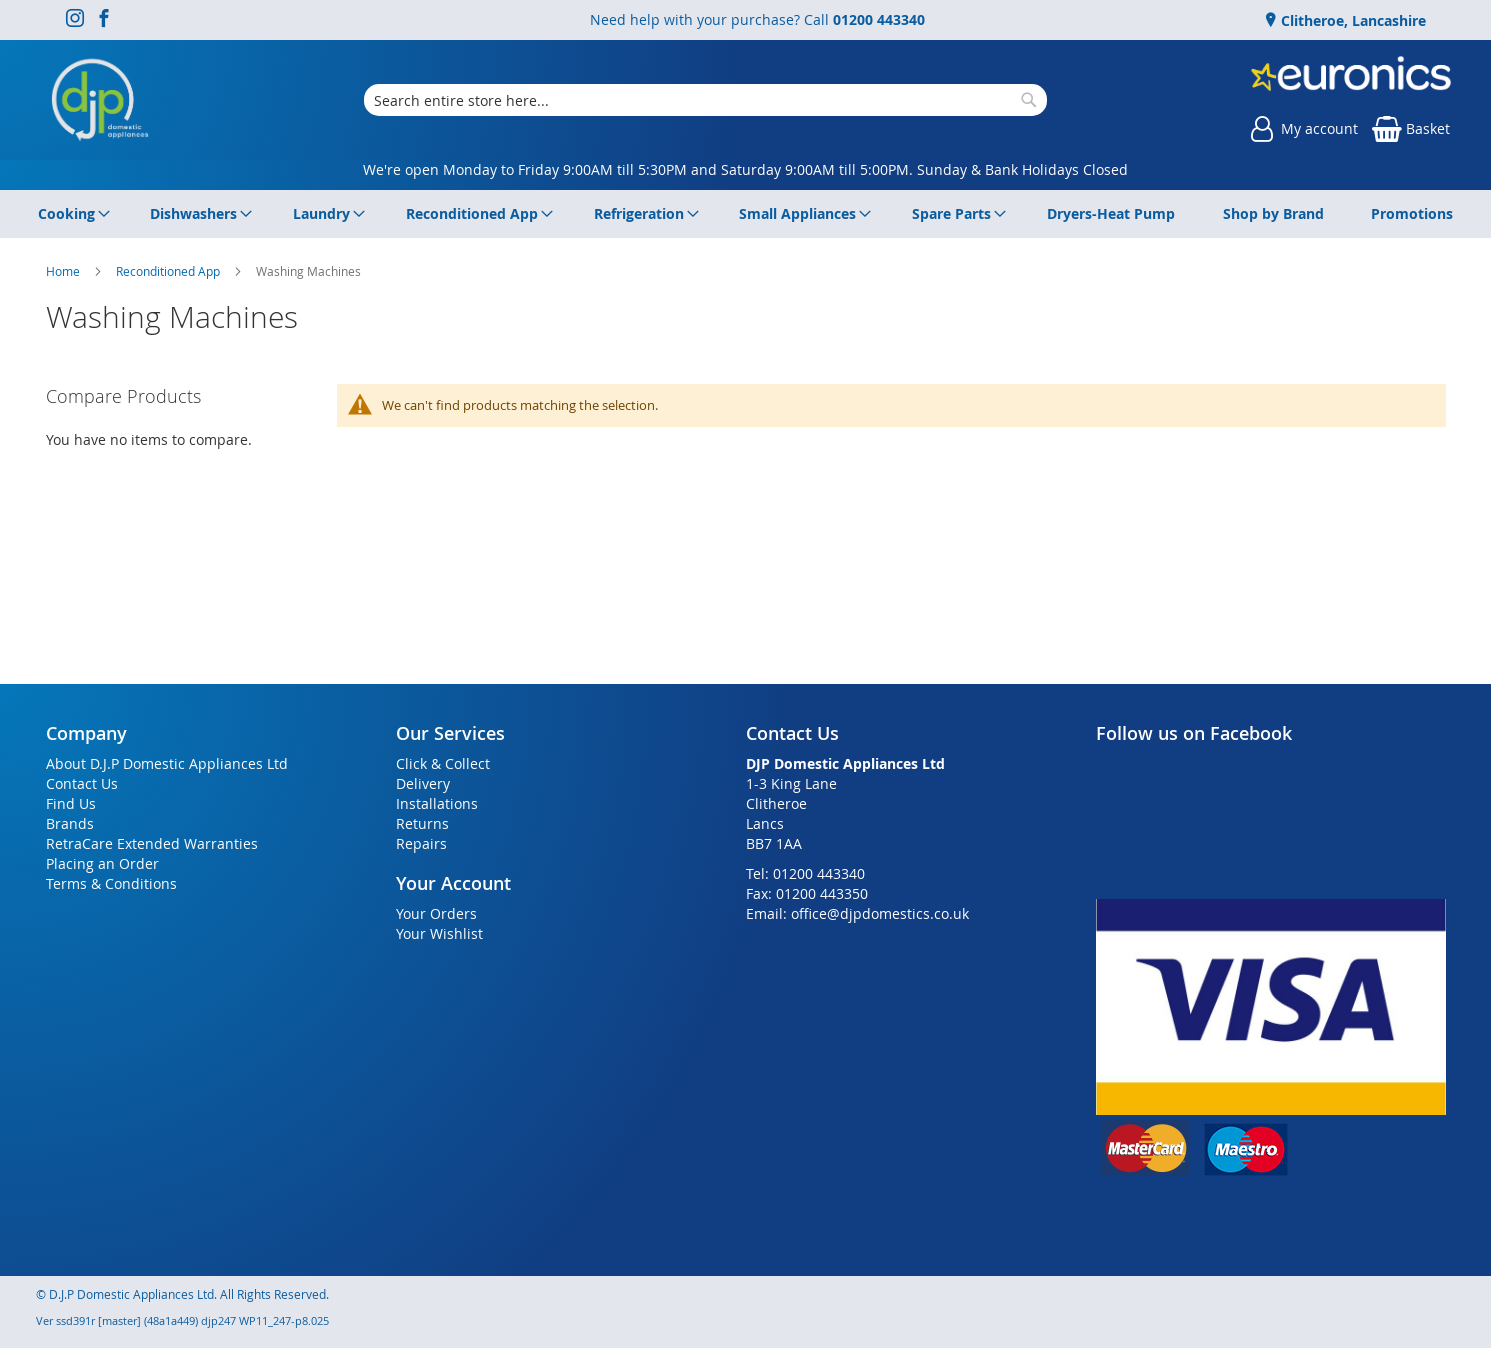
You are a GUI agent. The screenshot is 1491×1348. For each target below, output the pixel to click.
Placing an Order (102, 863)
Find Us (71, 803)
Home (64, 271)
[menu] (746, 214)
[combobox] (705, 100)
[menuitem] (70, 214)
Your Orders (436, 913)
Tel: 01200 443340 (805, 873)
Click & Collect (443, 763)
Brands (70, 823)
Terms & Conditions (111, 883)
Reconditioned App (169, 271)
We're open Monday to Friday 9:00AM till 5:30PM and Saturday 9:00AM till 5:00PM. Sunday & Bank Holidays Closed (745, 169)
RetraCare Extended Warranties (152, 843)
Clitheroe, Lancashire (1351, 20)
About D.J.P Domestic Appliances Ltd (167, 763)
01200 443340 (879, 19)
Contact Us (82, 783)
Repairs (421, 843)
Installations (437, 803)
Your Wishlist (439, 933)
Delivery (423, 783)
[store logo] (100, 100)
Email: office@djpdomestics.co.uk (857, 913)
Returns (422, 823)
